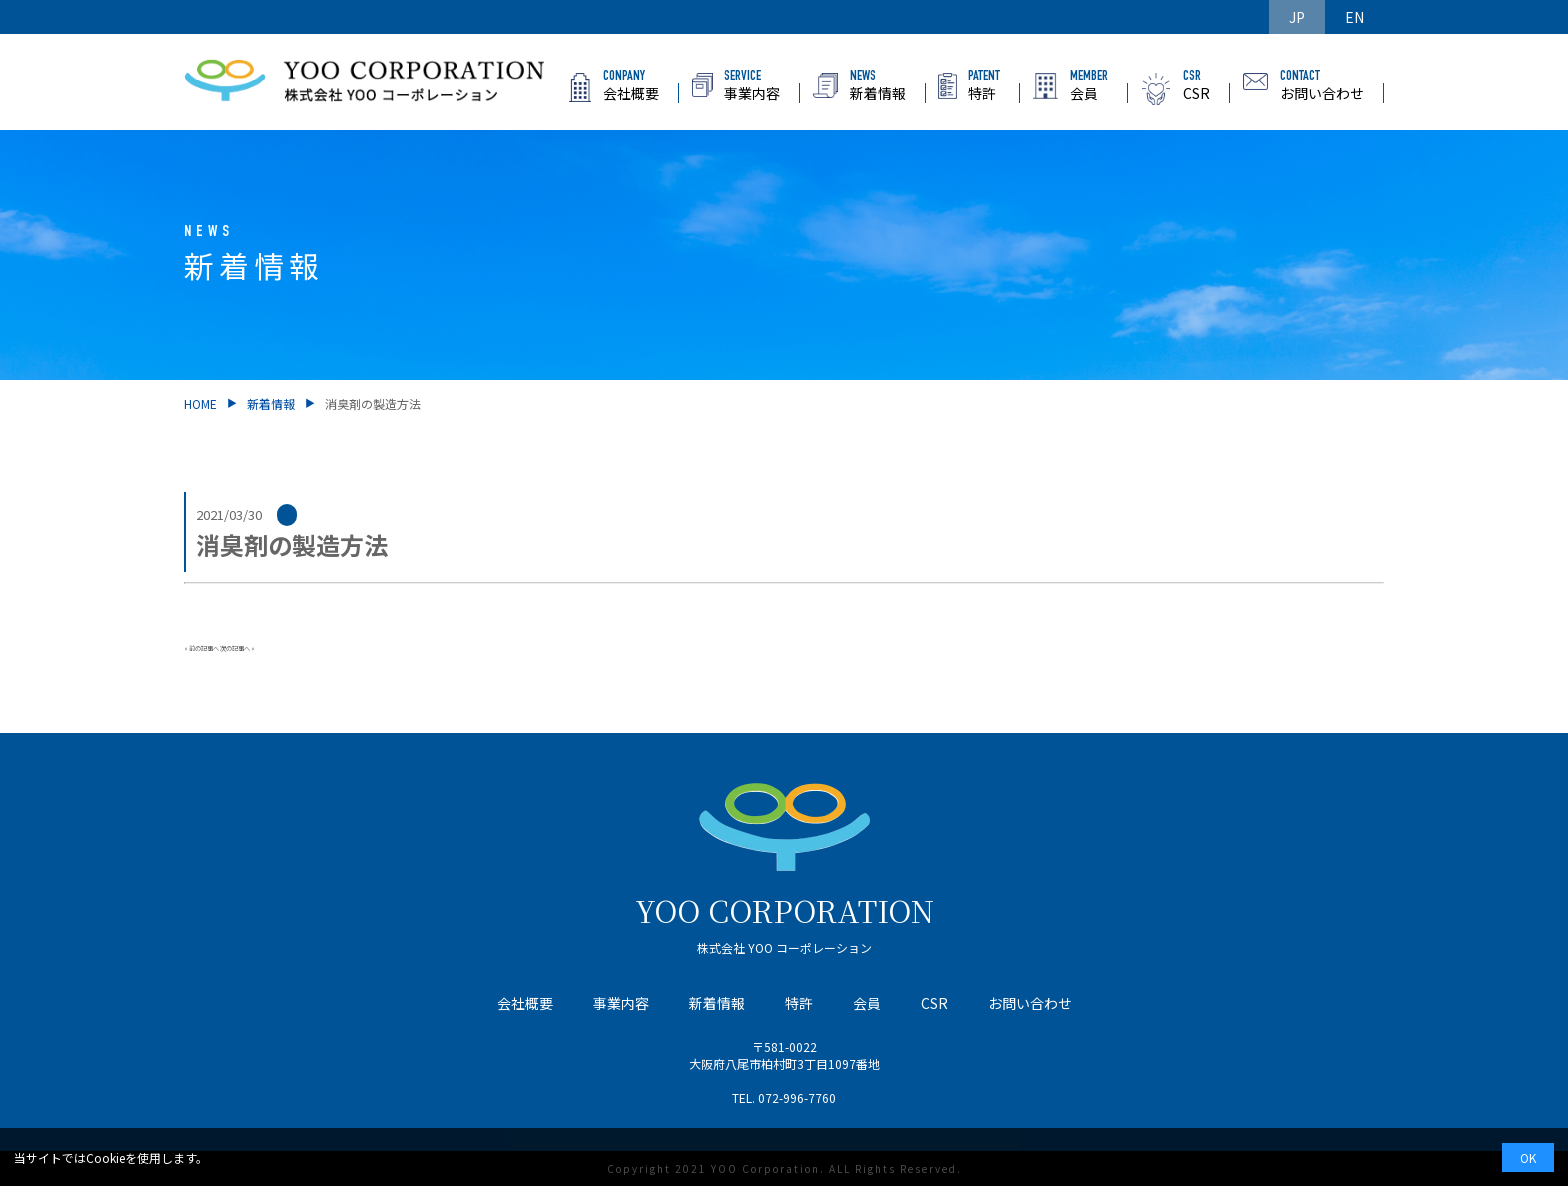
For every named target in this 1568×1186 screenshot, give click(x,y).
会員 (867, 1003)
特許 (799, 1003)
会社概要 (525, 1003)
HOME (200, 403)
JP (1297, 17)
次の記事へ (235, 648)
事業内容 (621, 1003)
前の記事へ (204, 648)
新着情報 (271, 403)
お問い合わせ (1030, 1003)
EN (1354, 17)
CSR (934, 1003)
